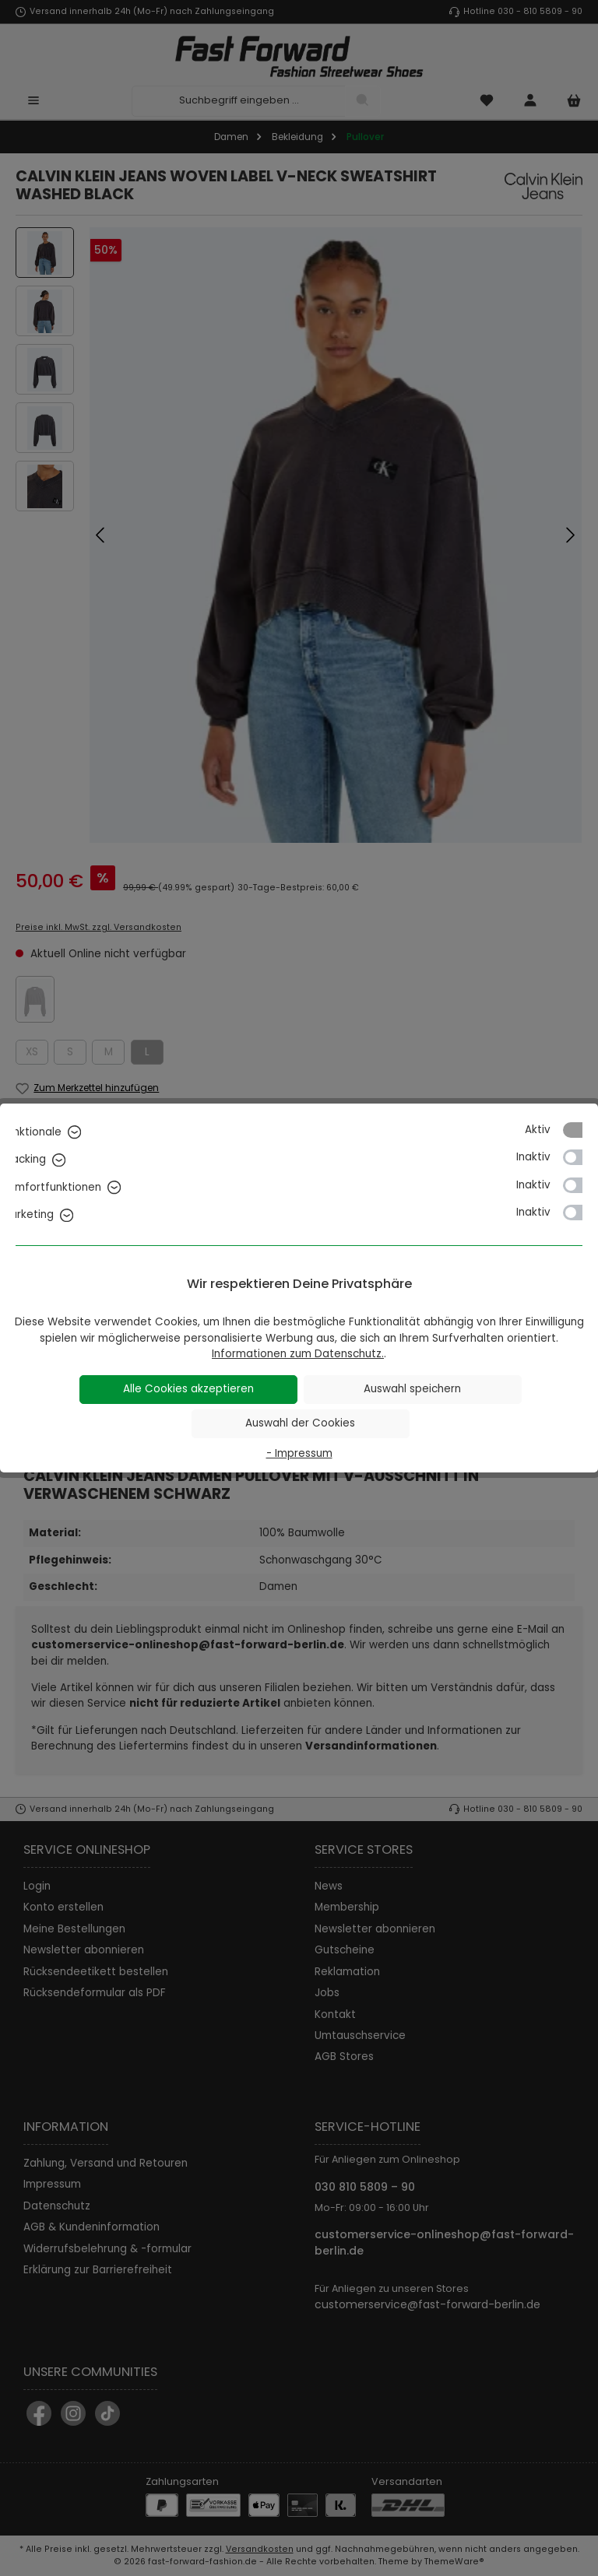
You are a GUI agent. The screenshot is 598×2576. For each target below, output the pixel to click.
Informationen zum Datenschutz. (298, 1353)
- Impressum (299, 1453)
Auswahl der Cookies (300, 1423)
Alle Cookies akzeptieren (188, 1388)
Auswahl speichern (412, 1388)
